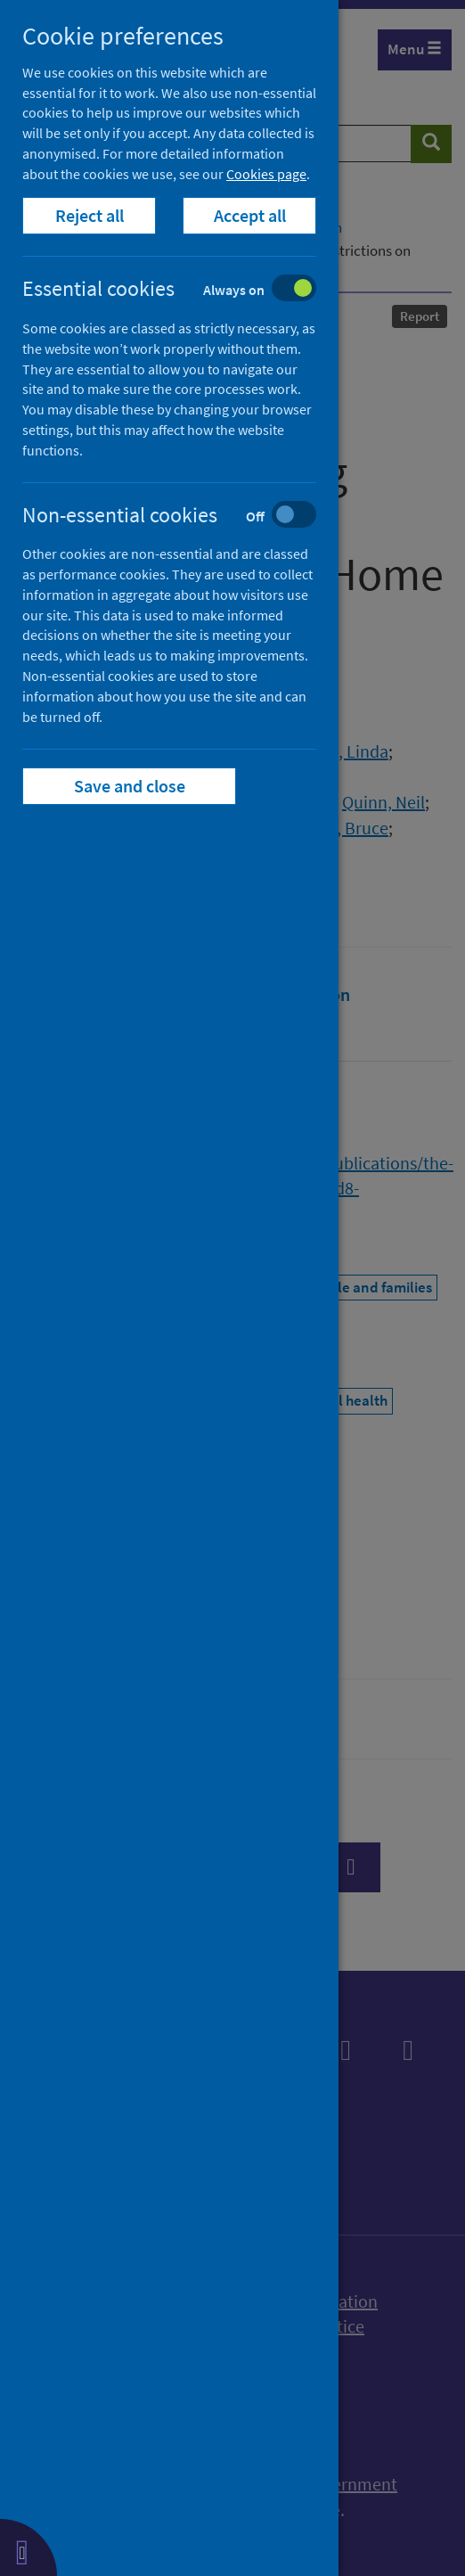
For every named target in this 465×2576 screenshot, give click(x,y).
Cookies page (266, 174)
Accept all (250, 215)
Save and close (129, 786)
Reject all (89, 215)
